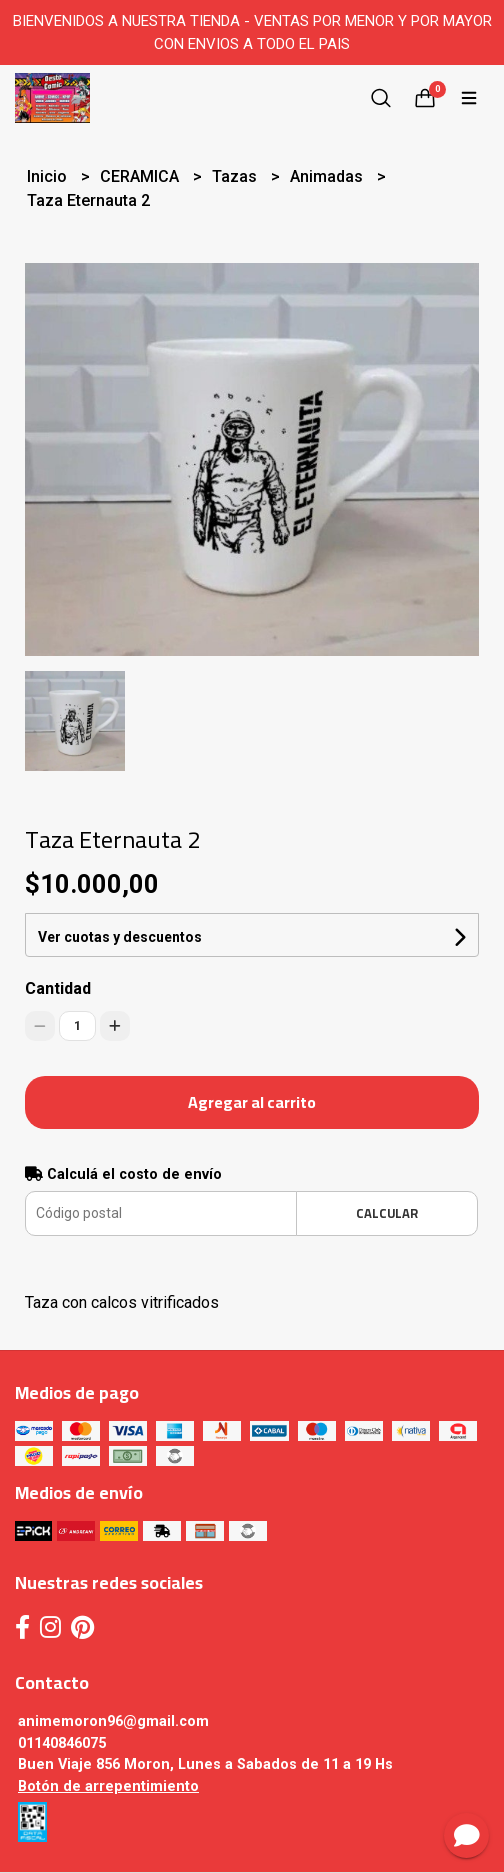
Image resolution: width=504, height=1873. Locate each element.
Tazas (236, 176)
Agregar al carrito (252, 1102)
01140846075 (62, 1743)
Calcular (387, 1213)
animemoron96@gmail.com (113, 1721)
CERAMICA (141, 176)
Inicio (49, 176)
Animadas (328, 176)
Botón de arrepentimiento (108, 1786)
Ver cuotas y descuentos (120, 937)
